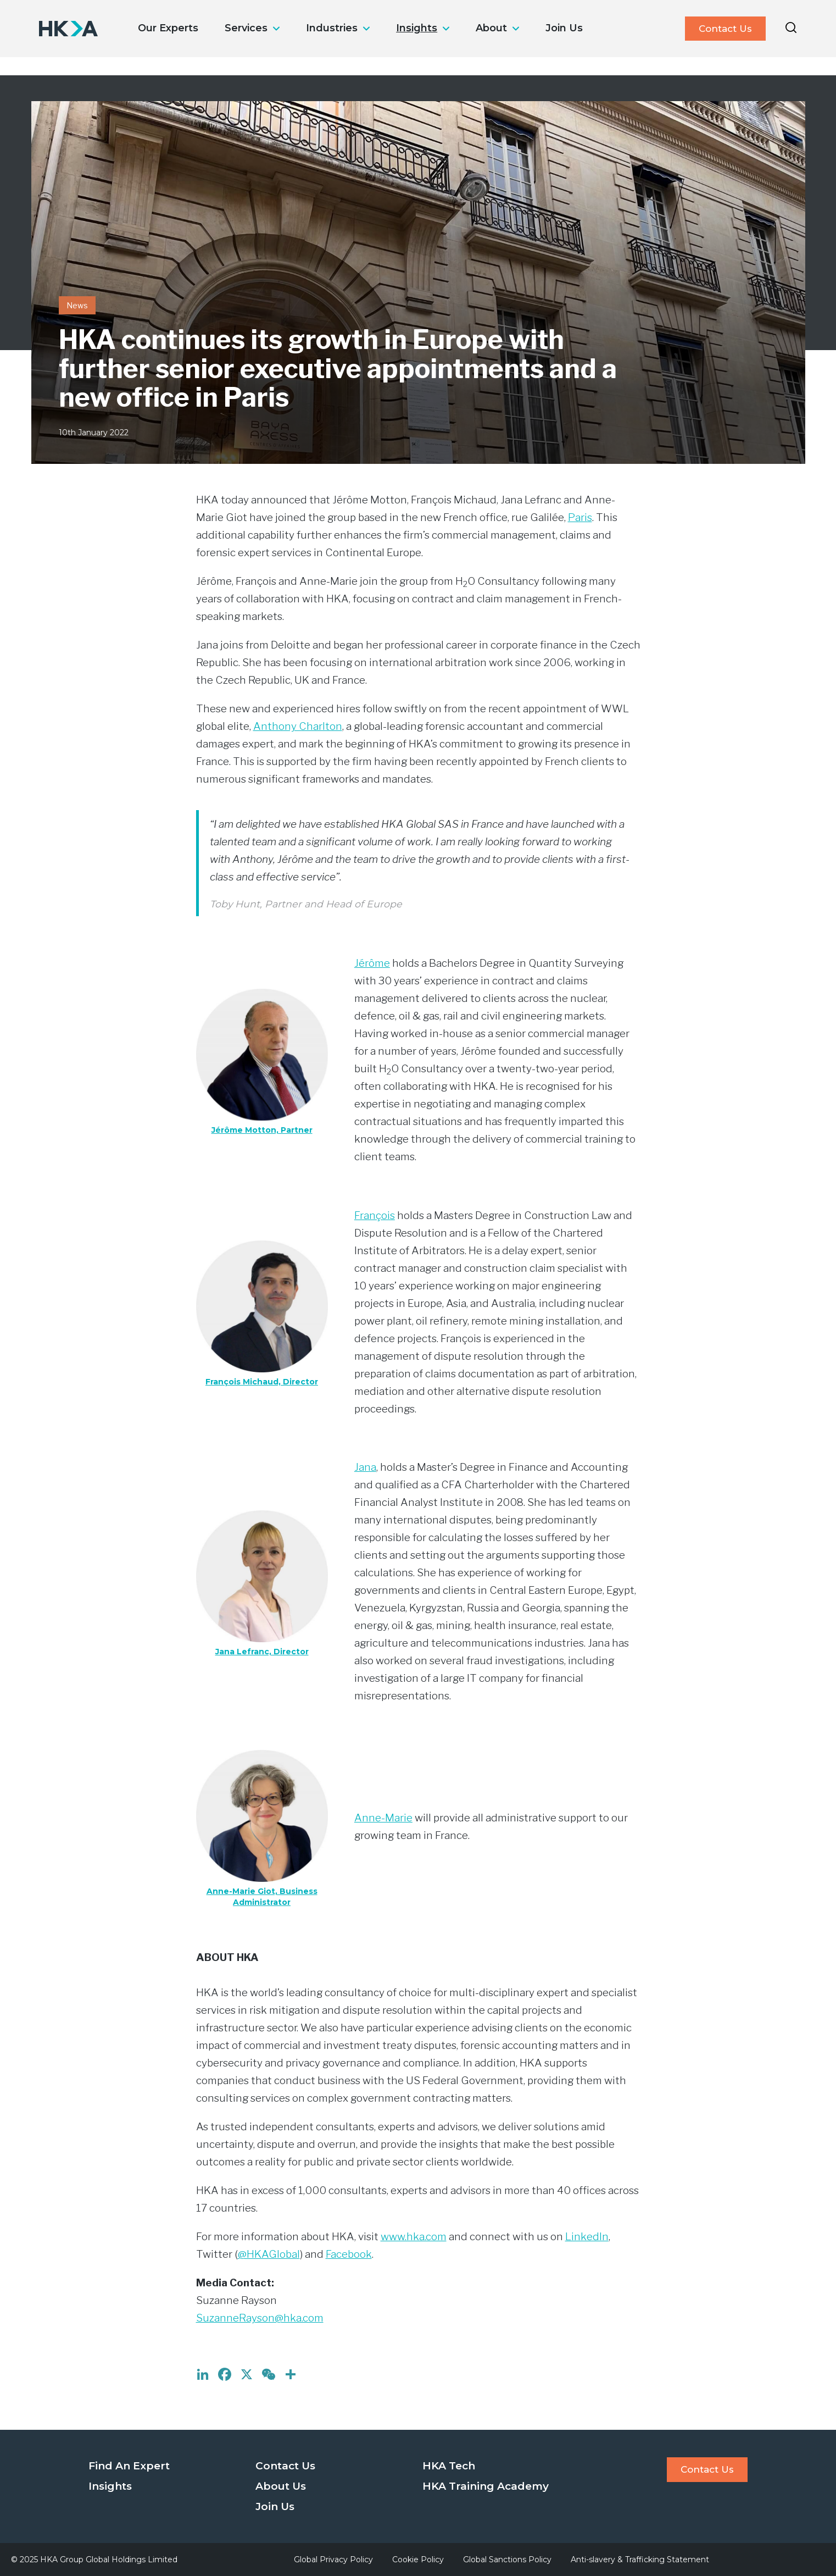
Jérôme (372, 963)
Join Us (564, 28)
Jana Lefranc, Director (262, 1652)
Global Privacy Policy (333, 2559)
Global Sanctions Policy (507, 2559)
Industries (332, 28)
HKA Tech (448, 2465)
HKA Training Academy (485, 2486)
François (374, 1215)
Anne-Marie (383, 1817)
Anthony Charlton (297, 726)
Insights (416, 28)
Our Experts (168, 28)
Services (246, 28)
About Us (280, 2486)
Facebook (349, 2254)
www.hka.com (414, 2236)
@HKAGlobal (269, 2254)
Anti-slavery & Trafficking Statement (640, 2559)
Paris (580, 517)
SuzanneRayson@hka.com (260, 2318)
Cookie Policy (418, 2559)
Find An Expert (129, 2465)
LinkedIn (587, 2236)
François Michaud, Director (261, 1382)
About (491, 28)
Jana (365, 1467)
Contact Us (725, 28)
